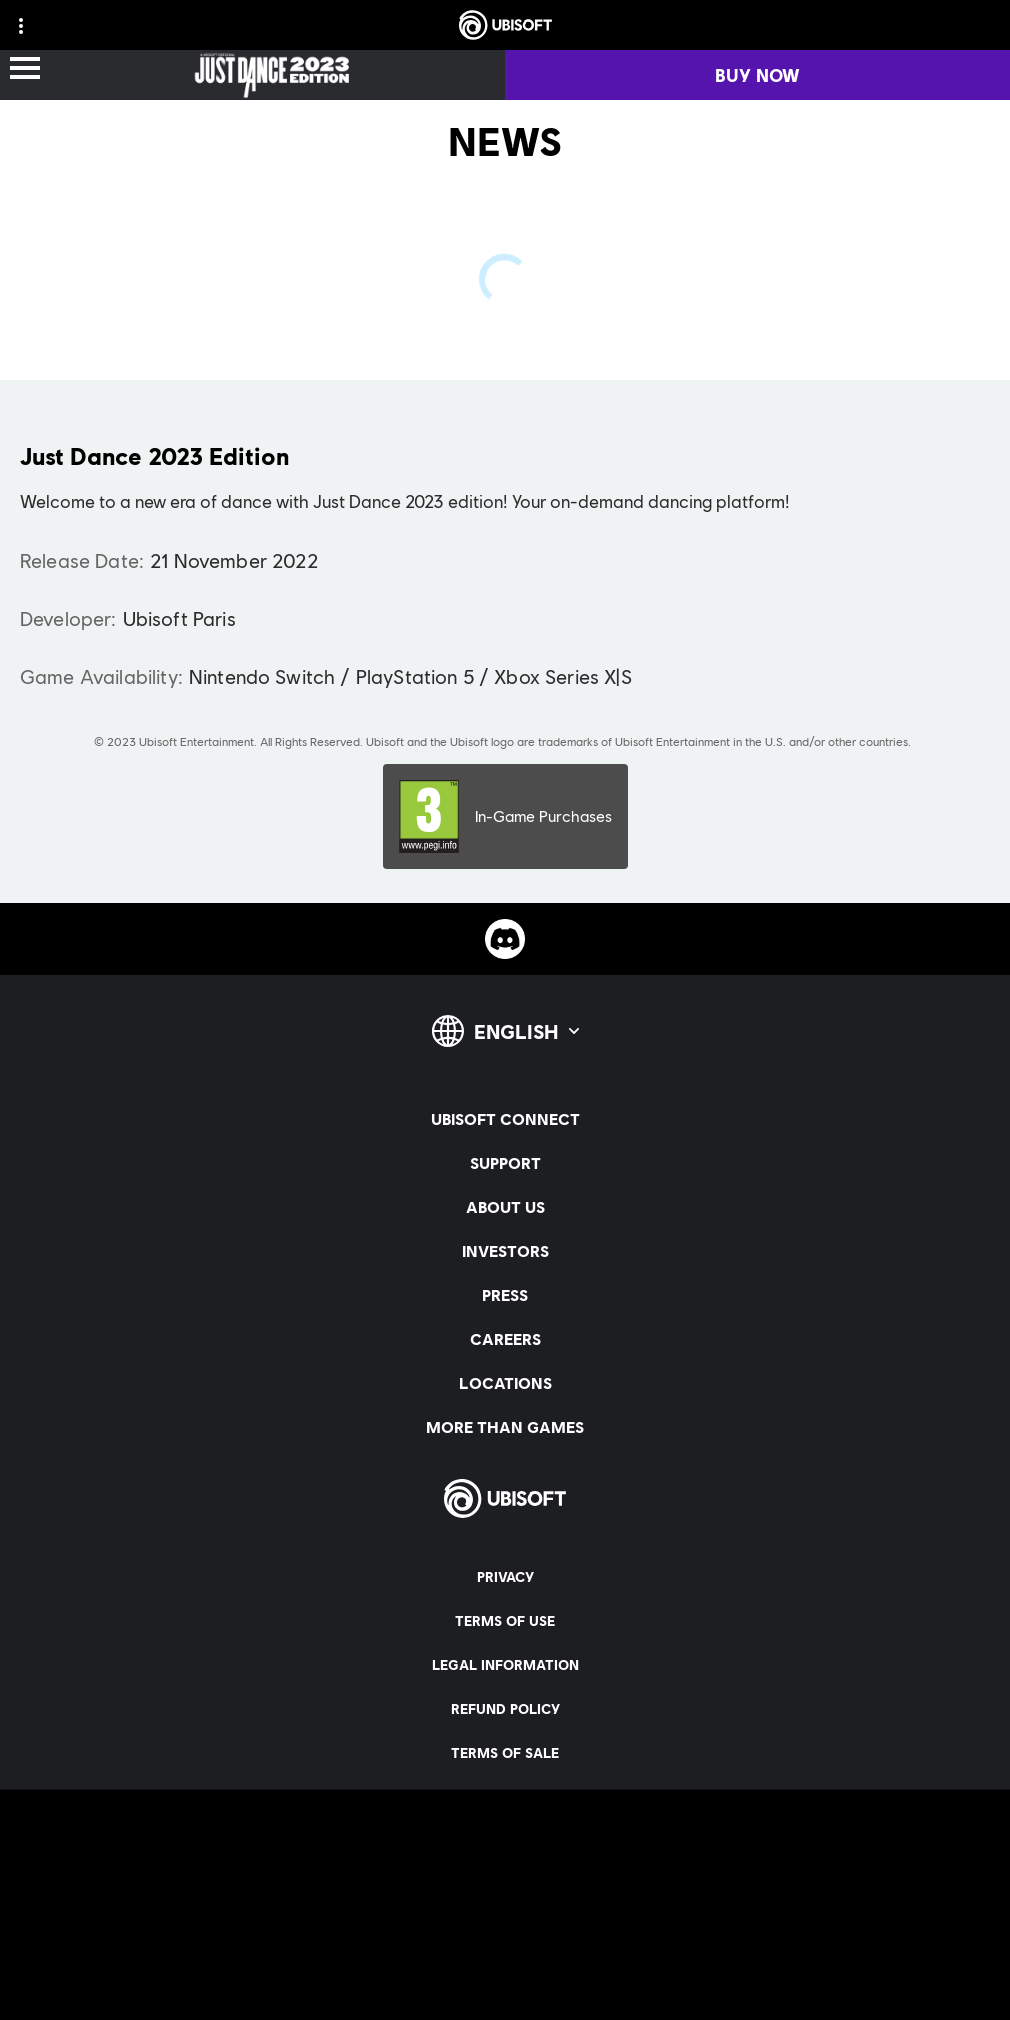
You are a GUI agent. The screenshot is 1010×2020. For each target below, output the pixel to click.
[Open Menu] (25, 69)
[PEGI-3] (505, 816)
